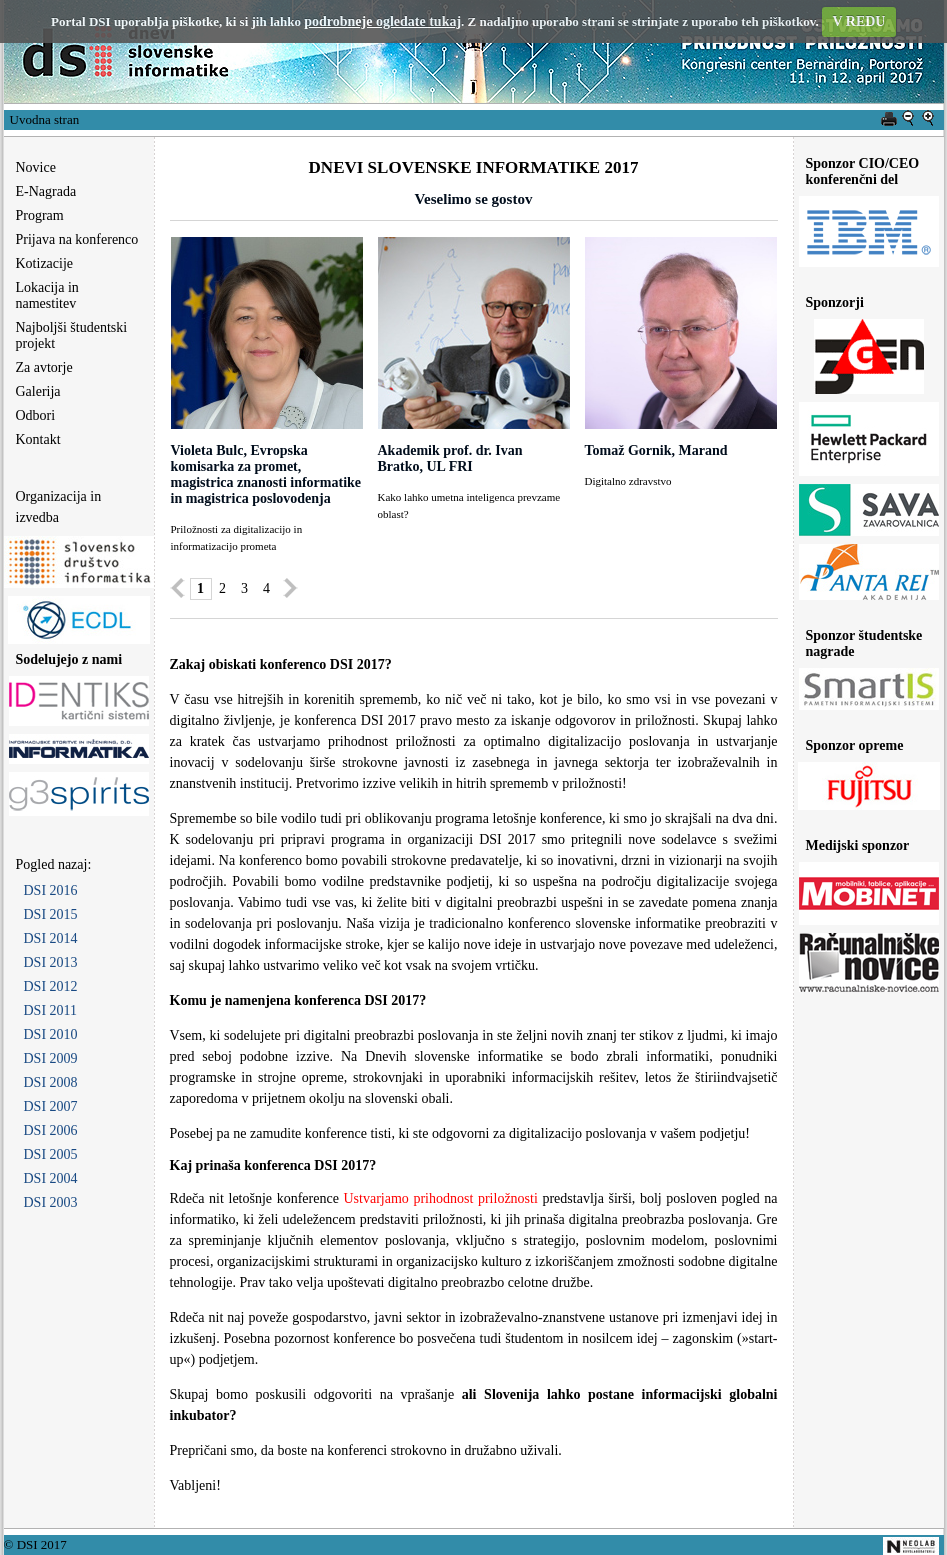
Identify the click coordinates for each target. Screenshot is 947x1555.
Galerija (38, 391)
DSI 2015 (51, 914)
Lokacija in (41, 295)
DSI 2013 (51, 962)
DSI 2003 (51, 1202)
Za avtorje (44, 367)
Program (40, 215)
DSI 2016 (51, 890)
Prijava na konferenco (77, 239)
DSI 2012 (51, 986)
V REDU (858, 21)
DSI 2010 (51, 1034)
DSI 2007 (51, 1106)
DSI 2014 (51, 938)
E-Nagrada (46, 191)
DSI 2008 (51, 1082)
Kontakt (38, 439)
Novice (36, 167)
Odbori (36, 415)
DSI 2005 (51, 1154)
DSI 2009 (51, 1058)
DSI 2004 (51, 1178)
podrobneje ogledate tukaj (382, 21)
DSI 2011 (51, 1010)
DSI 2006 (51, 1130)
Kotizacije (45, 263)
